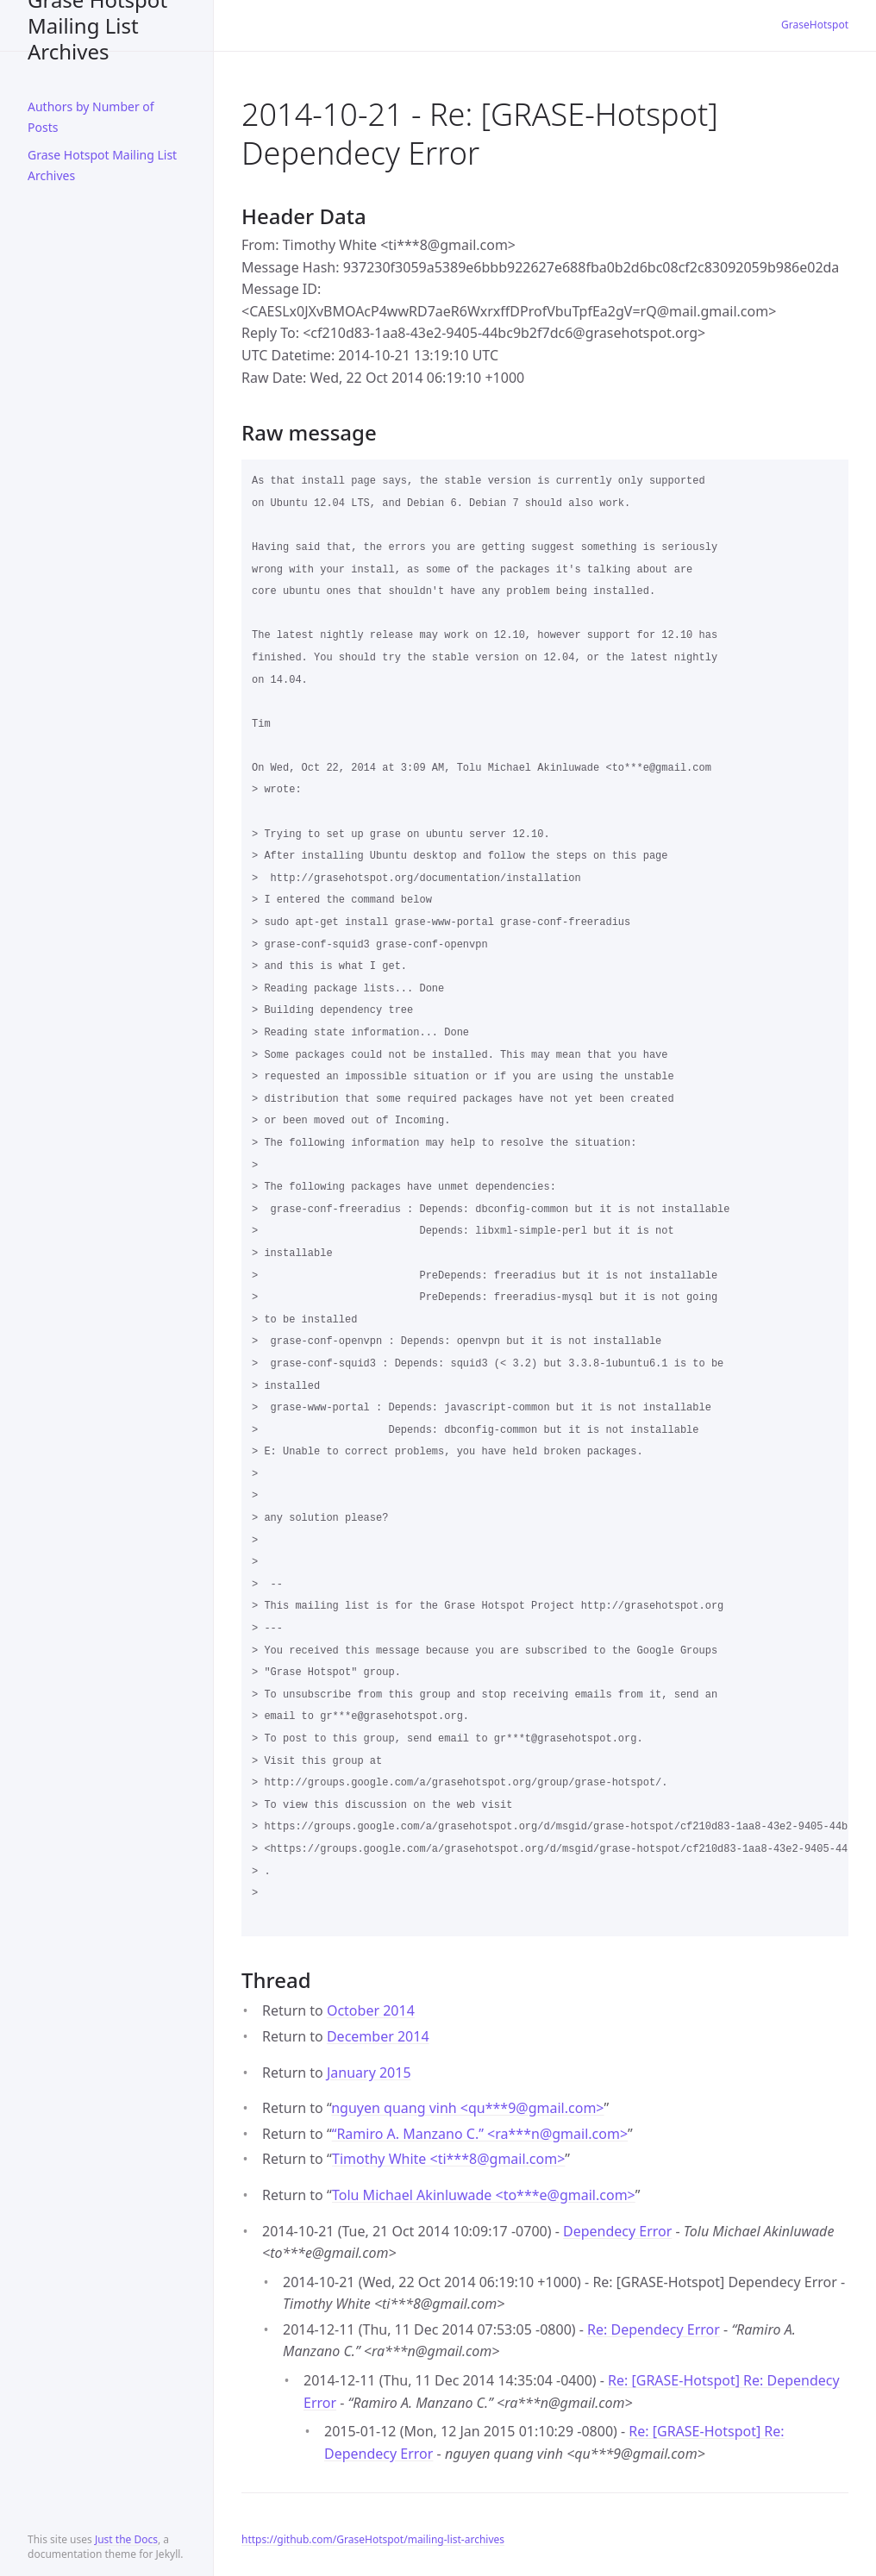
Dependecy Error (617, 2231)
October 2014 (371, 2010)
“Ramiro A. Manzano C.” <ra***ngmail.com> (480, 2133)
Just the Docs (126, 2539)
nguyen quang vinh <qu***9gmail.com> (467, 2107)
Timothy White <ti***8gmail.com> (448, 2158)
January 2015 (369, 2072)
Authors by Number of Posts (91, 116)
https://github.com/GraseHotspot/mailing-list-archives (372, 2539)
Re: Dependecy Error (653, 2329)
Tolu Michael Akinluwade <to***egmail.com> (483, 2194)
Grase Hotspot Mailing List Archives (97, 25)
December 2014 (378, 2036)
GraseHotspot (814, 24)
